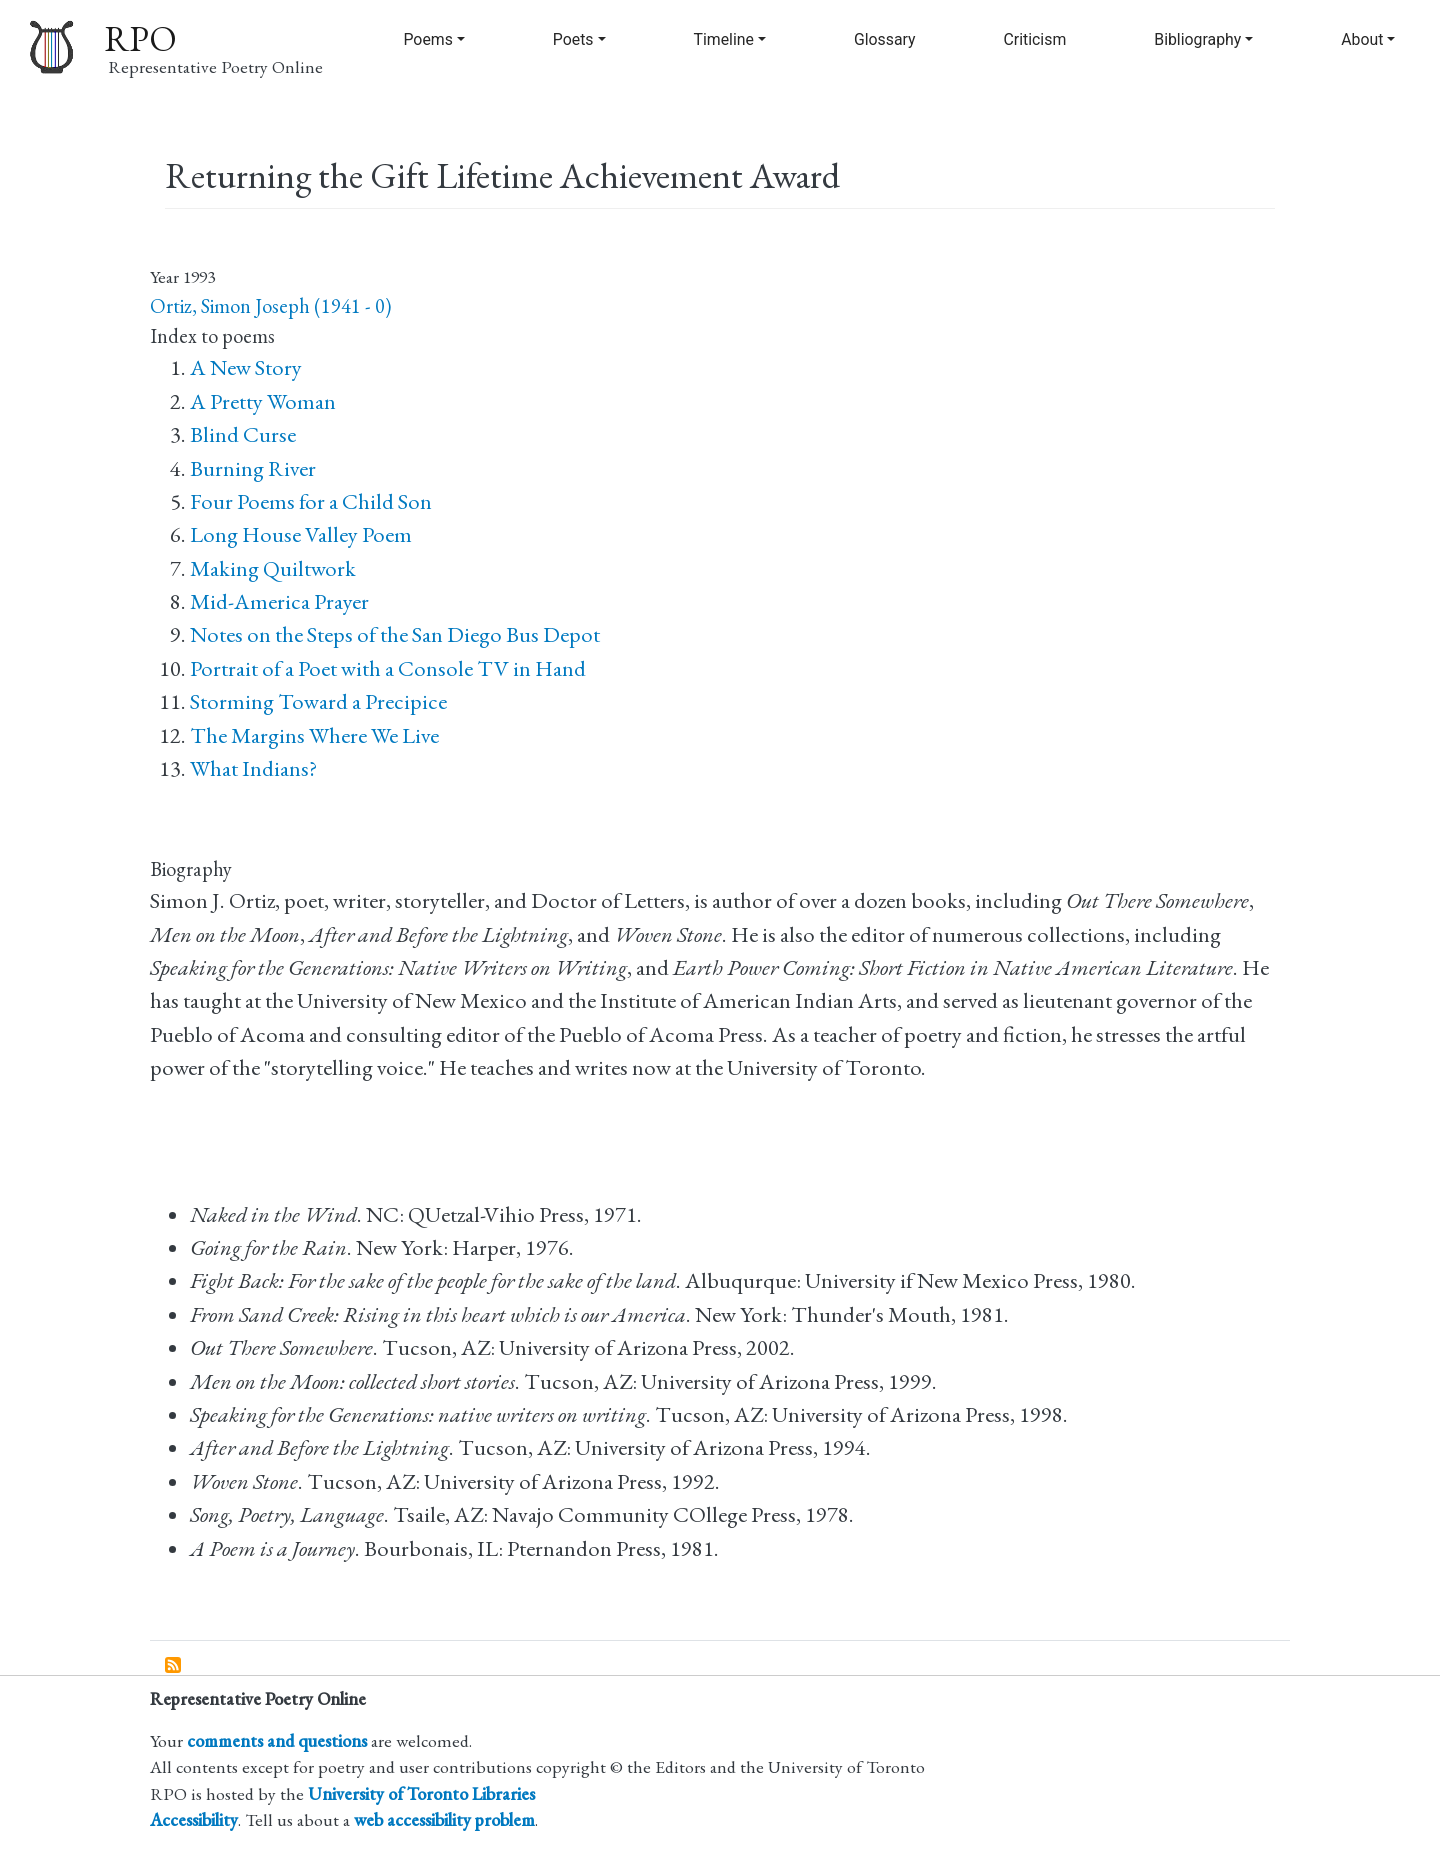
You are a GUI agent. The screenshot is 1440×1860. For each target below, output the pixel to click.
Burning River (253, 468)
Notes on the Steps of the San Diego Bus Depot (395, 634)
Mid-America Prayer (279, 601)
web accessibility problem (444, 1819)
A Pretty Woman (263, 401)
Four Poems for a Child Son (311, 501)
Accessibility (194, 1819)
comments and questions (277, 1740)
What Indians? (253, 768)
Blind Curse (243, 434)
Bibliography (1197, 39)
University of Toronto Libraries (421, 1793)
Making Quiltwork (273, 568)
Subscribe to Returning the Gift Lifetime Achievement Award (174, 1666)
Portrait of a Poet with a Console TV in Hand (388, 668)
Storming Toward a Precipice (318, 701)
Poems (427, 39)
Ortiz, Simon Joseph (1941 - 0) (270, 306)
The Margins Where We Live (314, 735)
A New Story (246, 367)
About (1362, 39)
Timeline (724, 39)
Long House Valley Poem (301, 534)
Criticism (1035, 39)
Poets (573, 39)
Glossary (885, 39)
